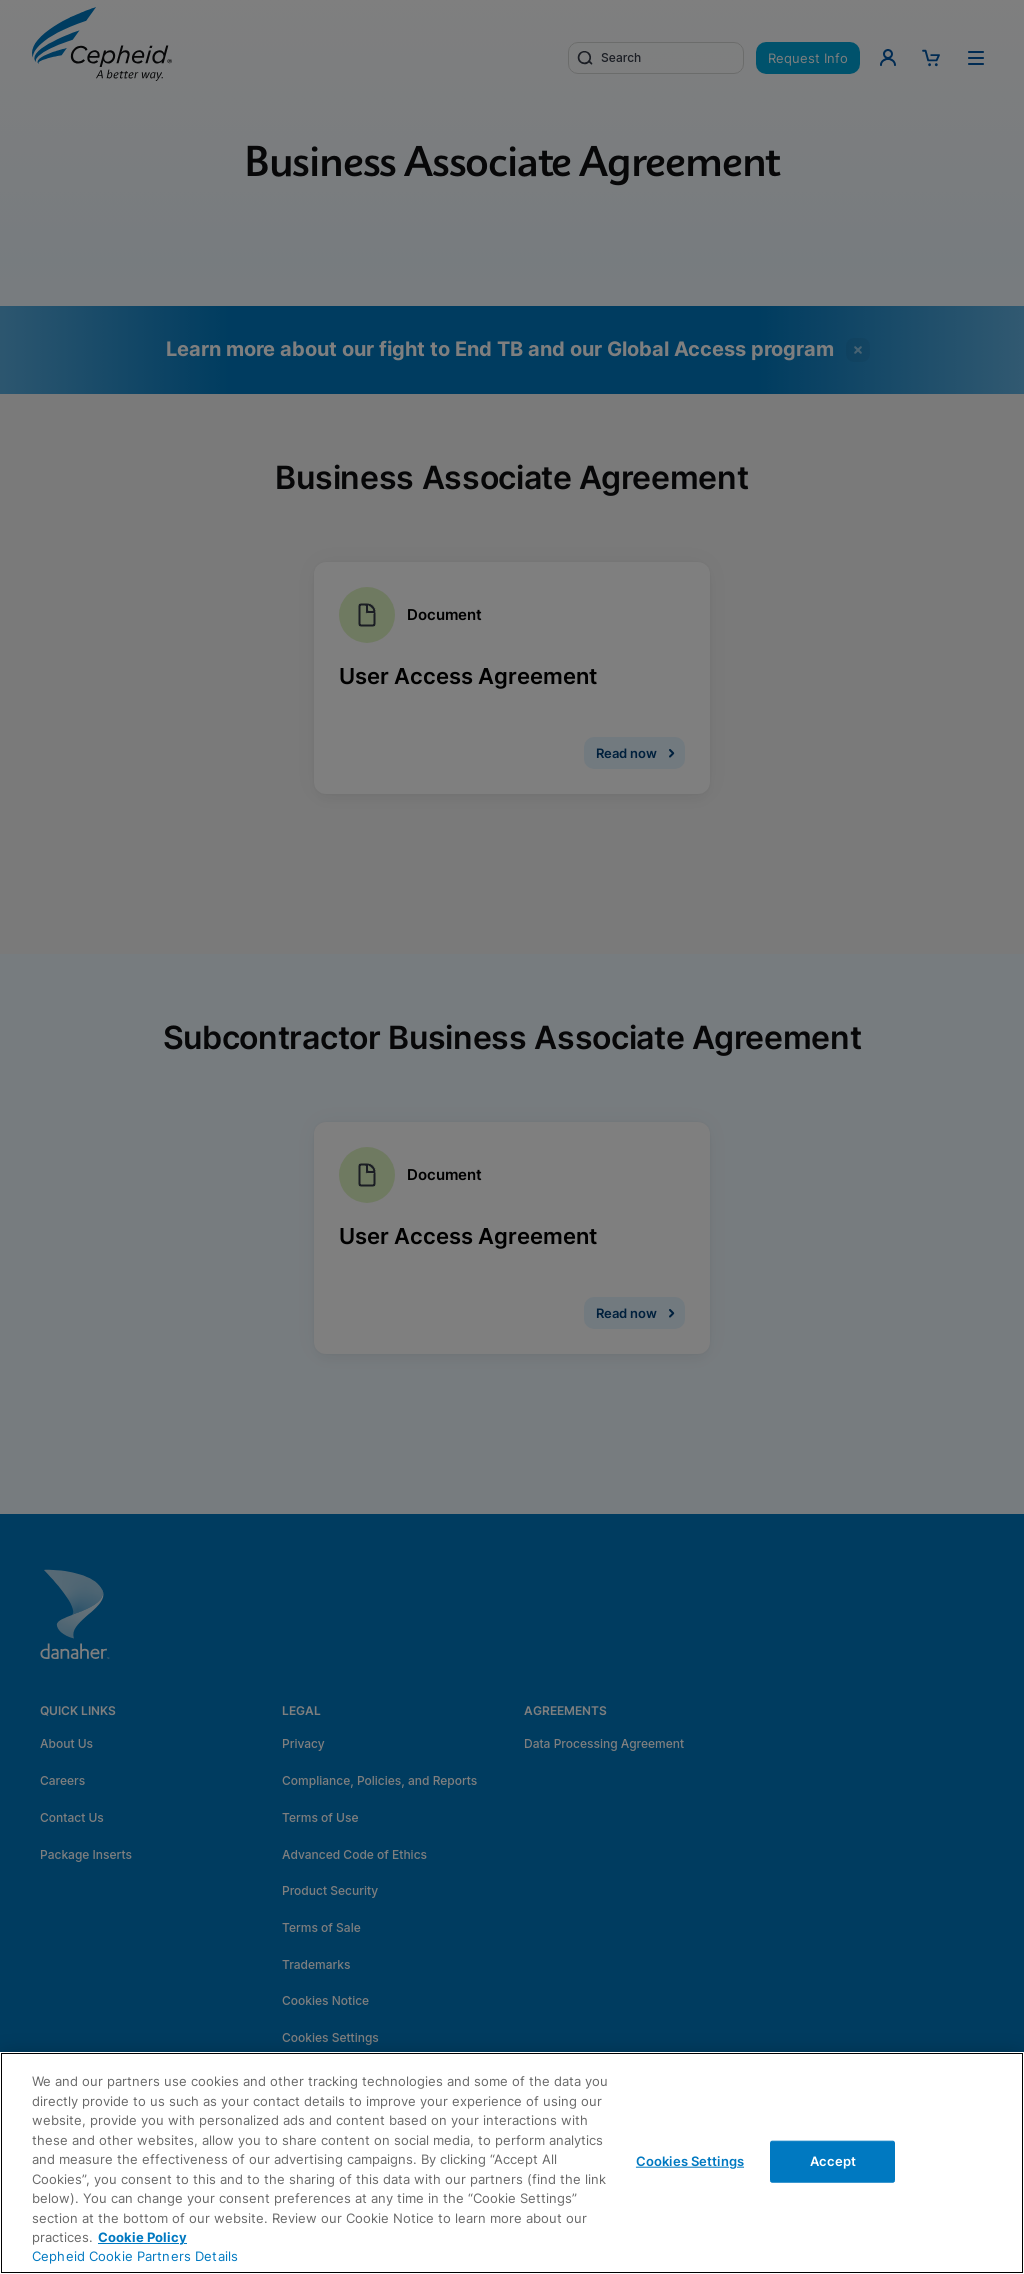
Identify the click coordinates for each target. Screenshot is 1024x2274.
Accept (833, 2161)
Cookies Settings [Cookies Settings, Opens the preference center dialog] (690, 2161)
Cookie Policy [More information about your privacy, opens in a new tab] (142, 2237)
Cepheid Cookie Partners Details (135, 2256)
